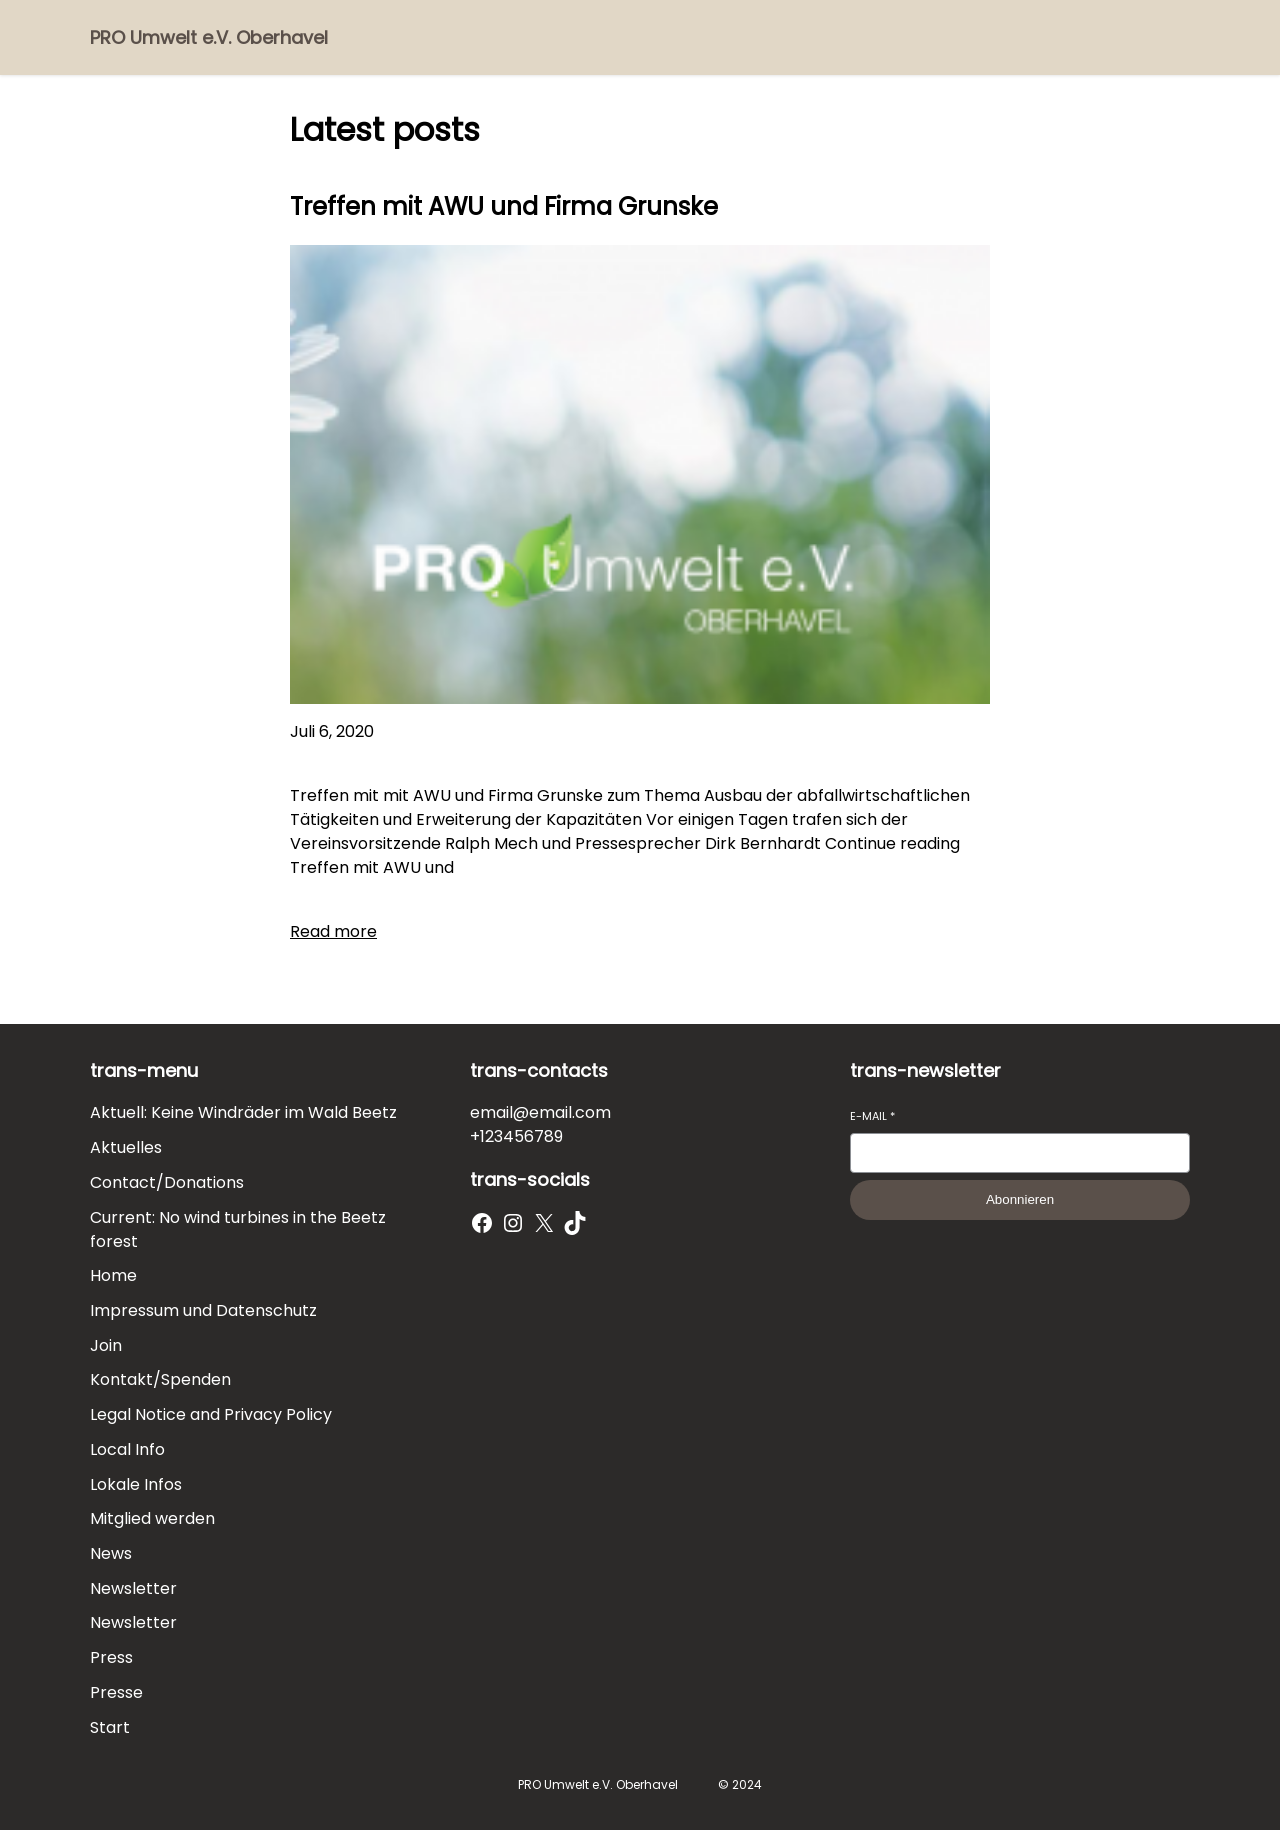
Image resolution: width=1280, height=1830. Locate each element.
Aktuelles (126, 1147)
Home (113, 1275)
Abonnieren (1020, 1199)
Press (111, 1657)
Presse (116, 1692)
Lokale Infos (136, 1484)
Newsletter (133, 1588)
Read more (333, 931)
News (111, 1553)
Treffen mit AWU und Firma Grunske (504, 206)
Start (110, 1727)
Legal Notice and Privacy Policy (211, 1414)
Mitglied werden (152, 1518)
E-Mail (872, 1116)
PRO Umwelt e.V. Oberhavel (209, 37)
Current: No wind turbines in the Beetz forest (238, 1229)
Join (106, 1345)
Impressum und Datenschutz (203, 1310)
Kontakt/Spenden (160, 1379)
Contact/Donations (167, 1182)
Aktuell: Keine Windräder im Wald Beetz (243, 1112)
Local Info (127, 1449)
